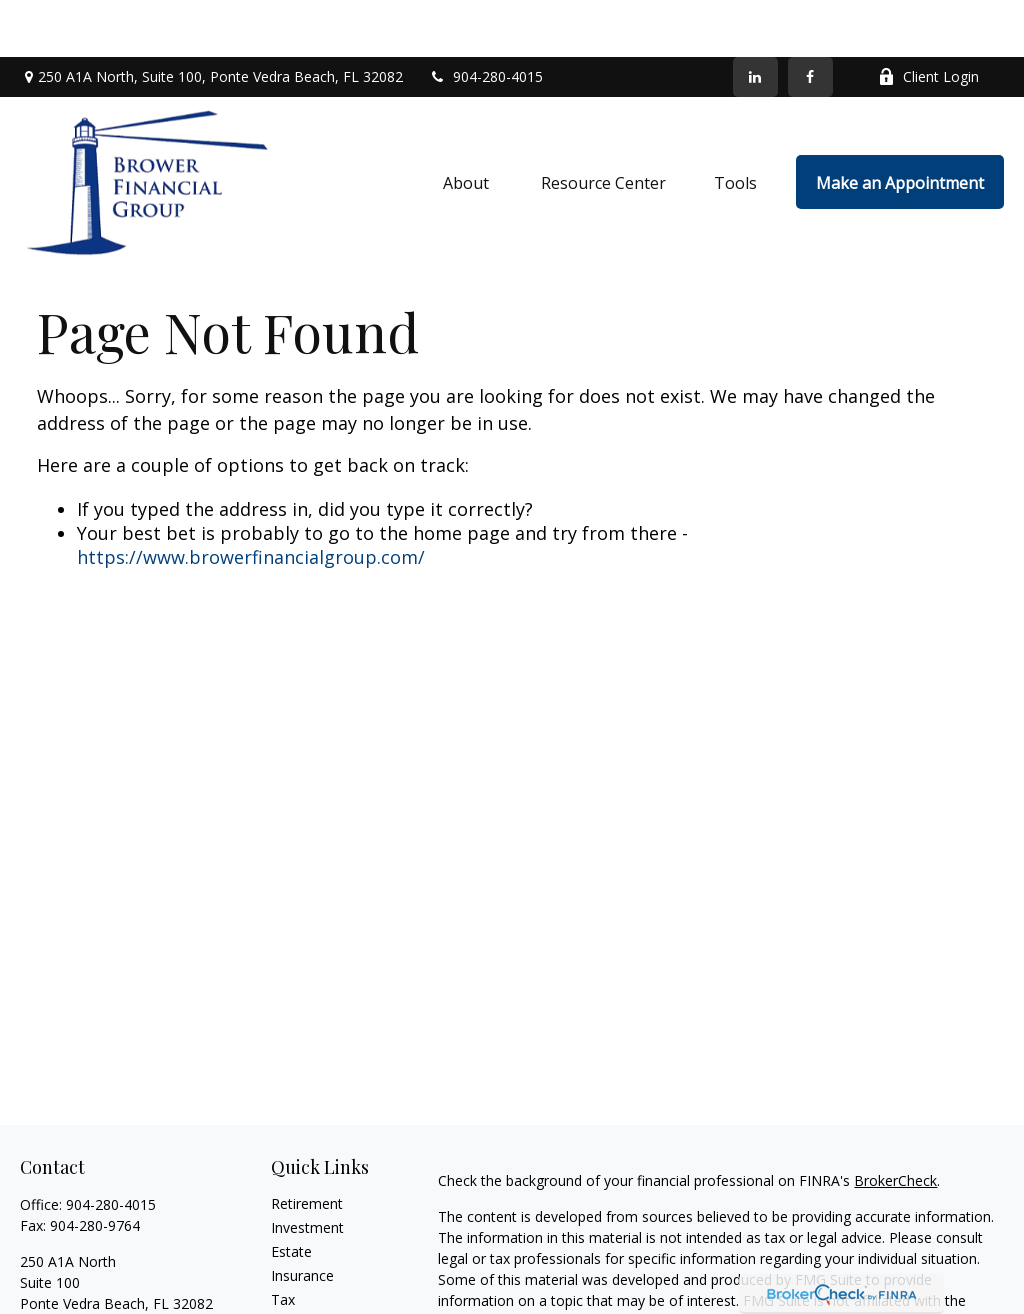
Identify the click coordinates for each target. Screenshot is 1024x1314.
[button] (468, 125)
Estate (291, 1194)
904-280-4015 (485, 20)
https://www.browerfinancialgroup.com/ (251, 500)
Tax (283, 1242)
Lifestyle (298, 1290)
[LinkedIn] (755, 20)
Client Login (928, 20)
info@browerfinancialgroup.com (123, 1281)
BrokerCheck (895, 1123)
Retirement (307, 1146)
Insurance (302, 1218)
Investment (307, 1170)
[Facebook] (810, 20)
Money (293, 1266)
